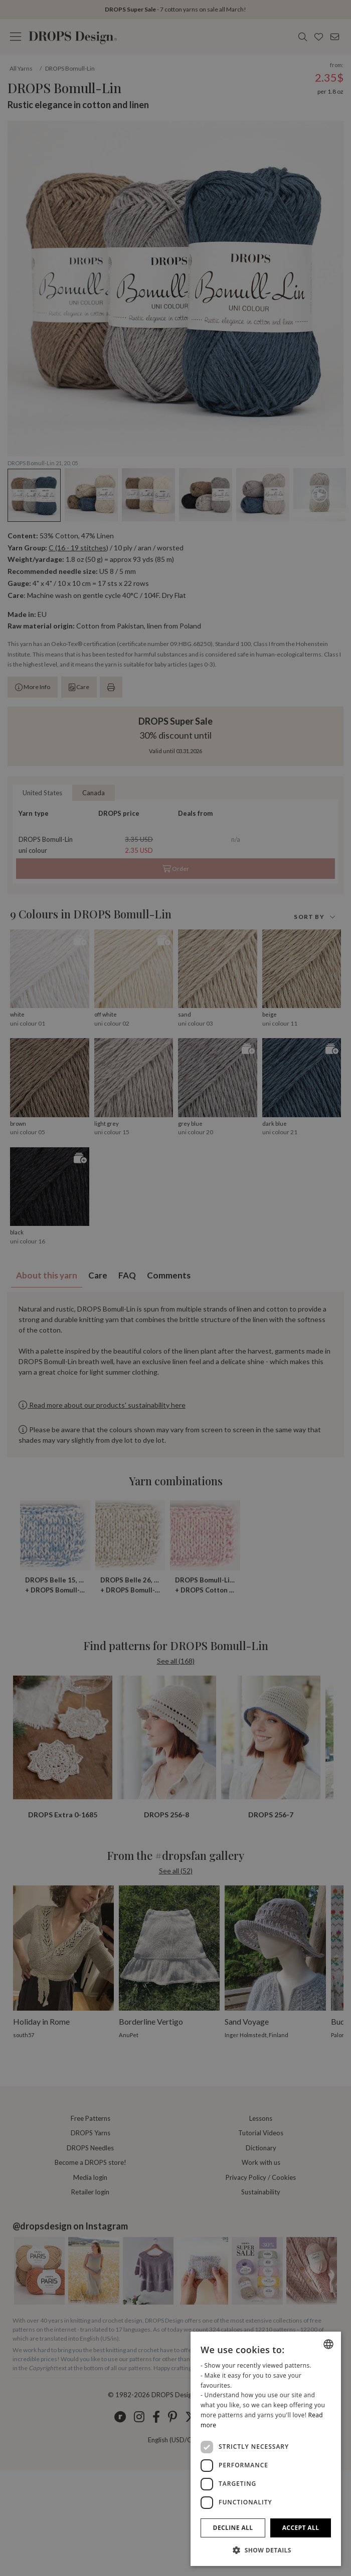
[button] (266, 2550)
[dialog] (266, 2449)
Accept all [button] (300, 2527)
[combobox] (328, 2344)
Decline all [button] (233, 2527)
